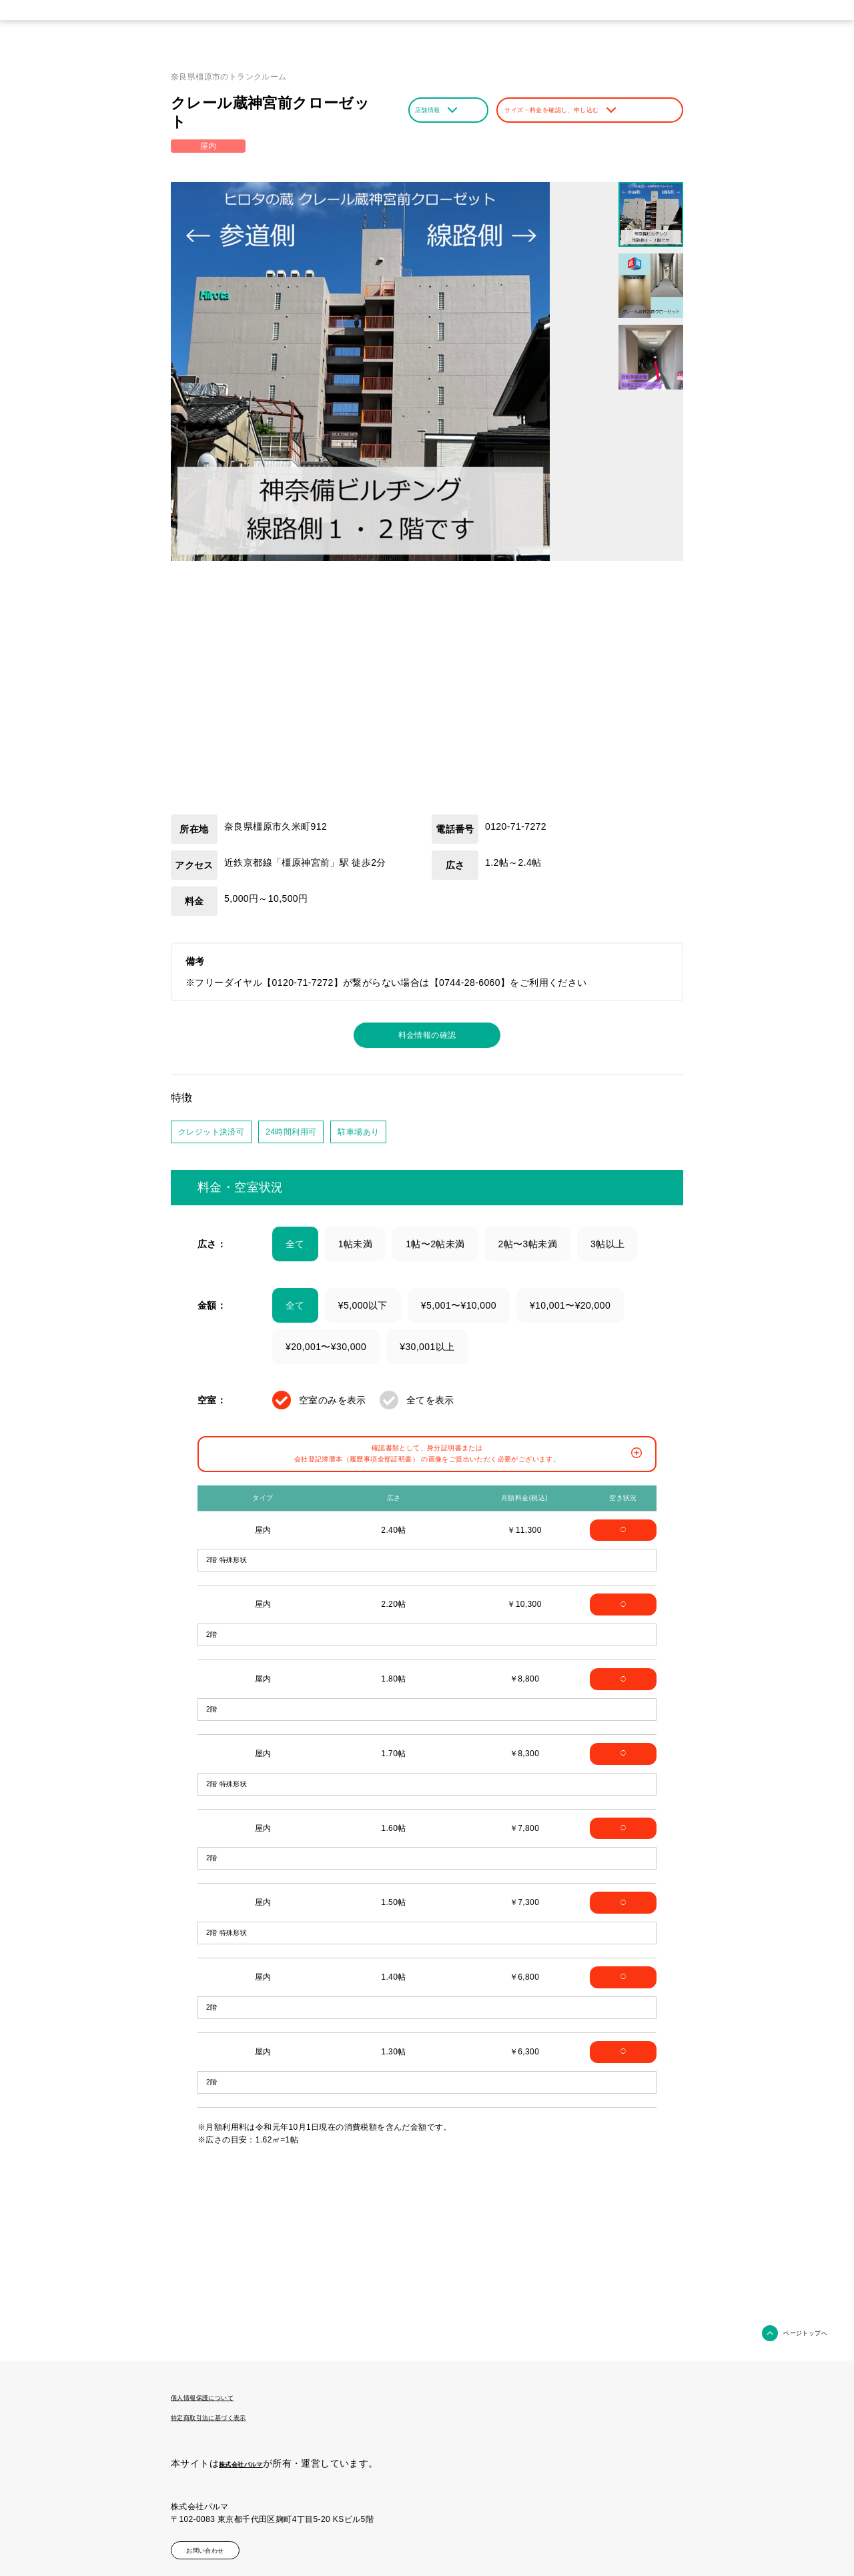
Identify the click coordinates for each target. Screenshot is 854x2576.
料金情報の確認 (427, 1037)
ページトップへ (793, 2333)
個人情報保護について (219, 2396)
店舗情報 (446, 110)
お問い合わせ (223, 2544)
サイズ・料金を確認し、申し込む (589, 110)
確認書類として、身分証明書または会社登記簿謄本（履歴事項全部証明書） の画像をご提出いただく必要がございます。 (430, 1466)
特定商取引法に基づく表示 (228, 2415)
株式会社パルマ (252, 2460)
